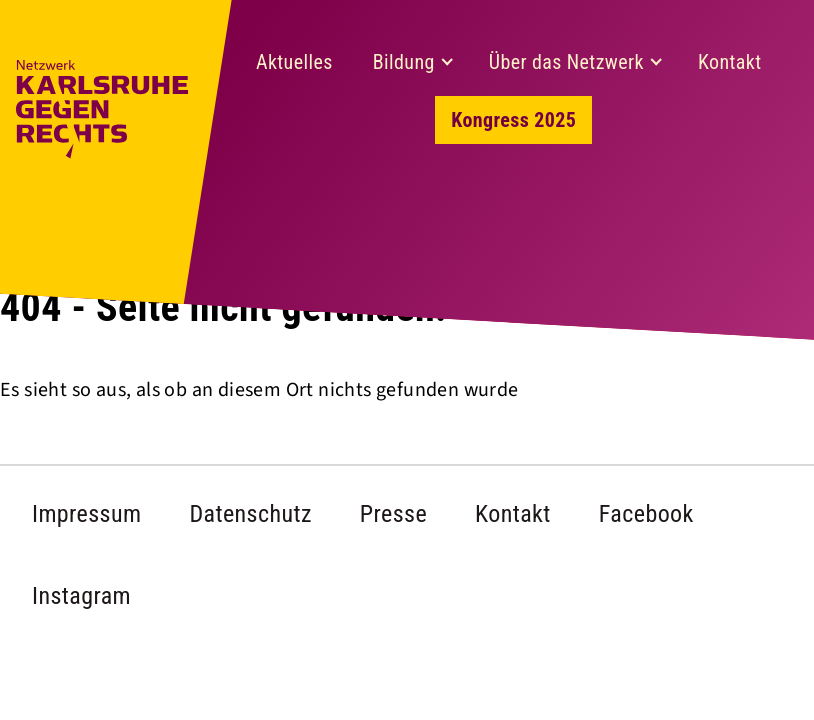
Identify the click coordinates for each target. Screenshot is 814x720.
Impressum (86, 514)
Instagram (81, 596)
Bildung (404, 62)
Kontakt (730, 62)
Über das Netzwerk (566, 62)
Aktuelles (294, 62)
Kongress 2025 (513, 120)
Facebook (646, 514)
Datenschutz (250, 514)
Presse (393, 514)
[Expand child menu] (447, 62)
